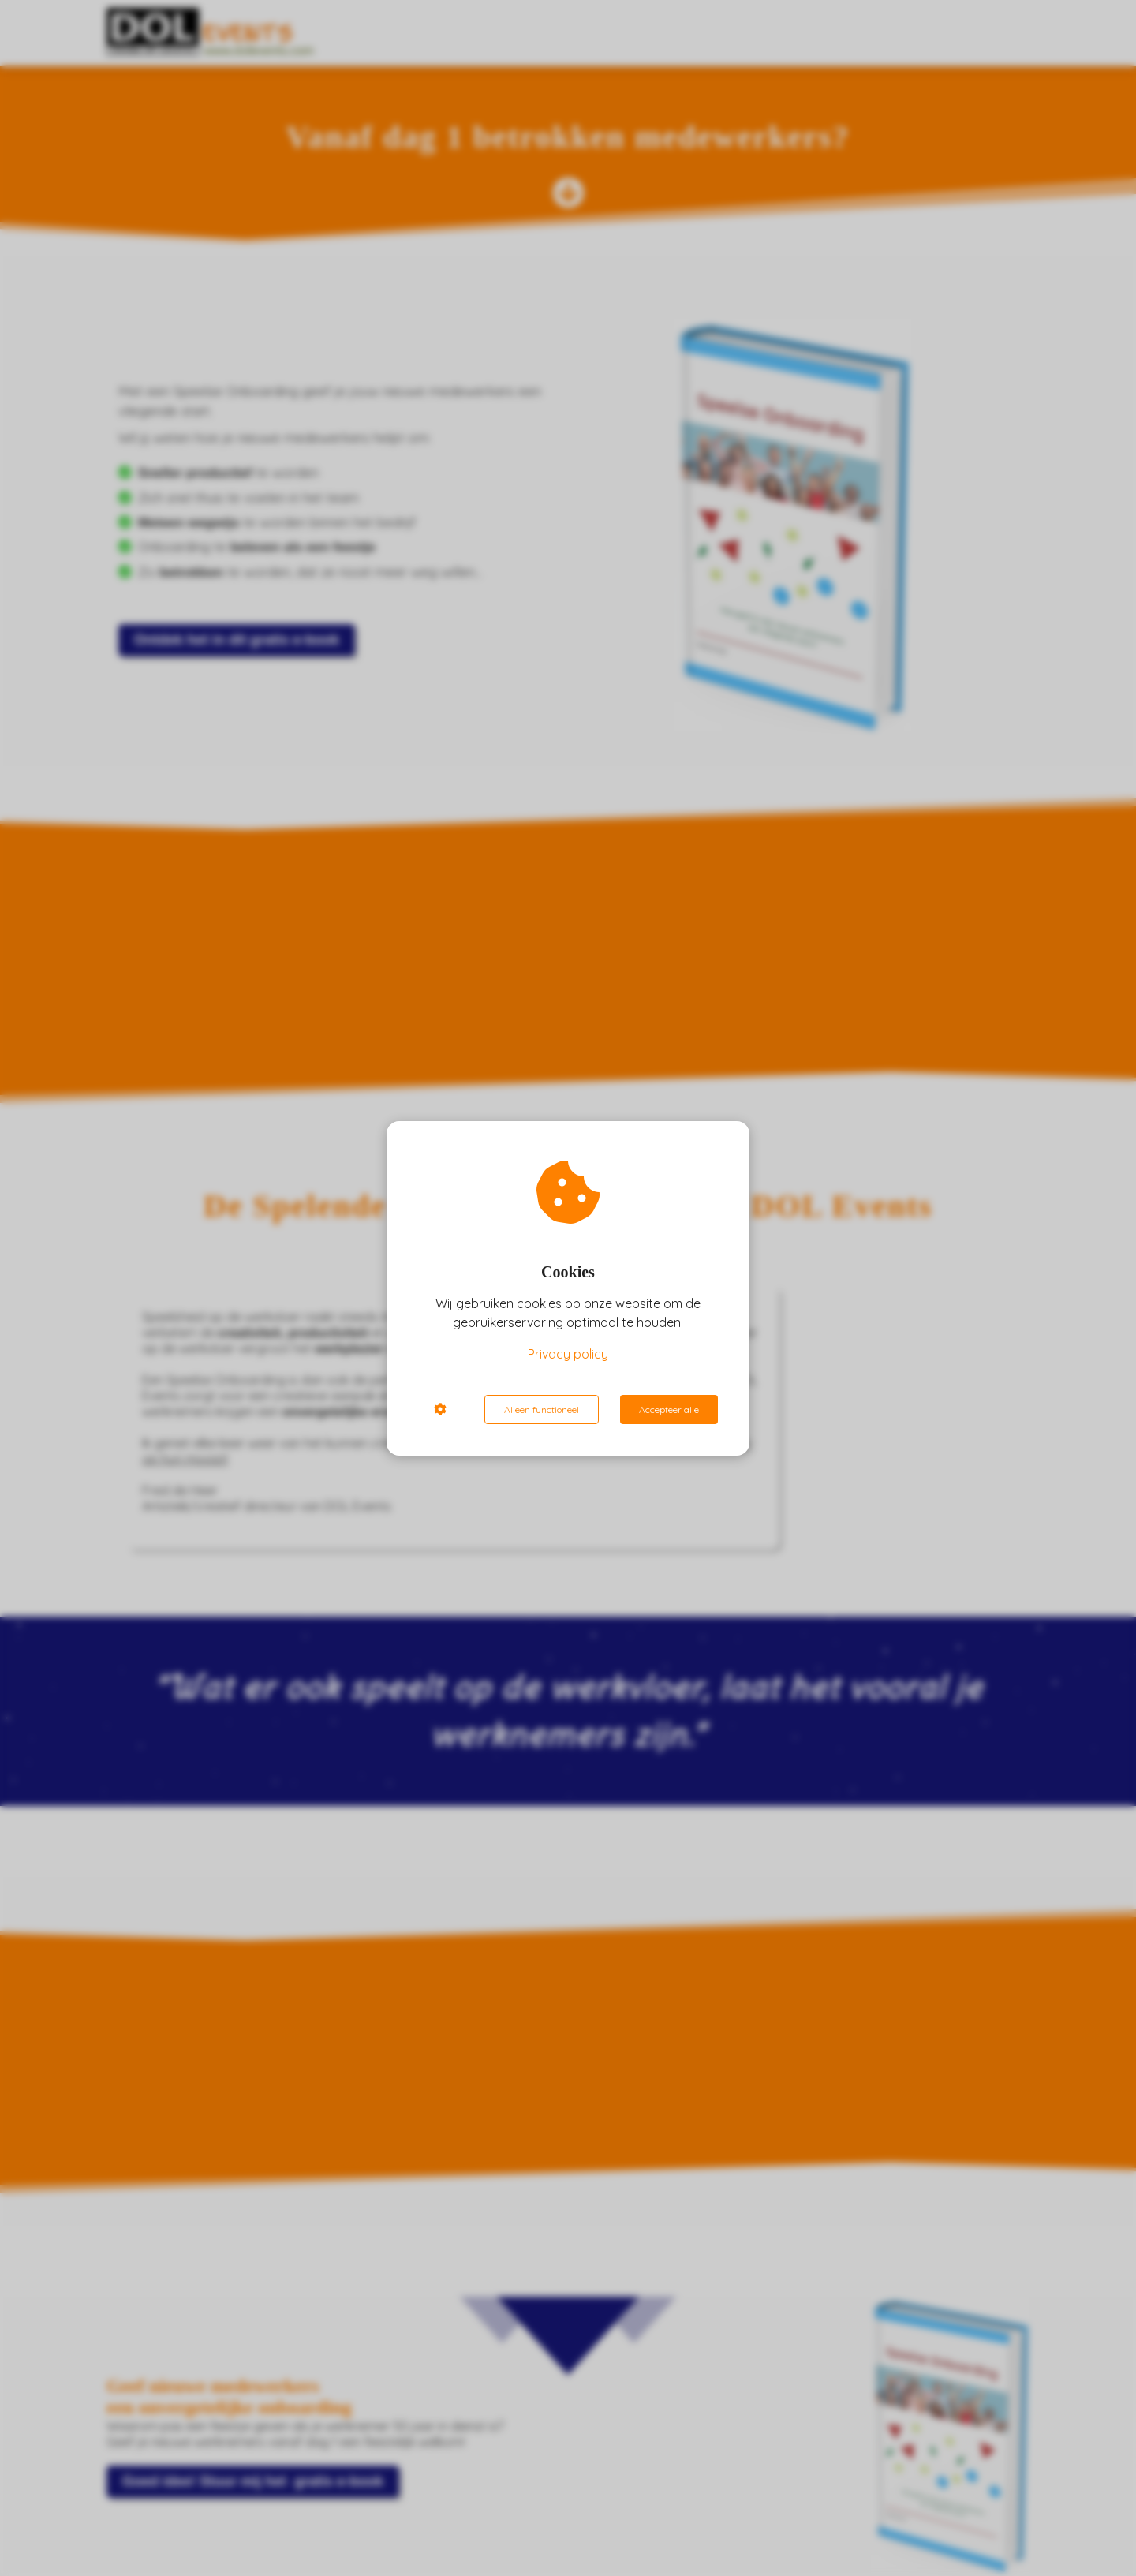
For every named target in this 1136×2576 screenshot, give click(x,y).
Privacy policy (568, 1354)
